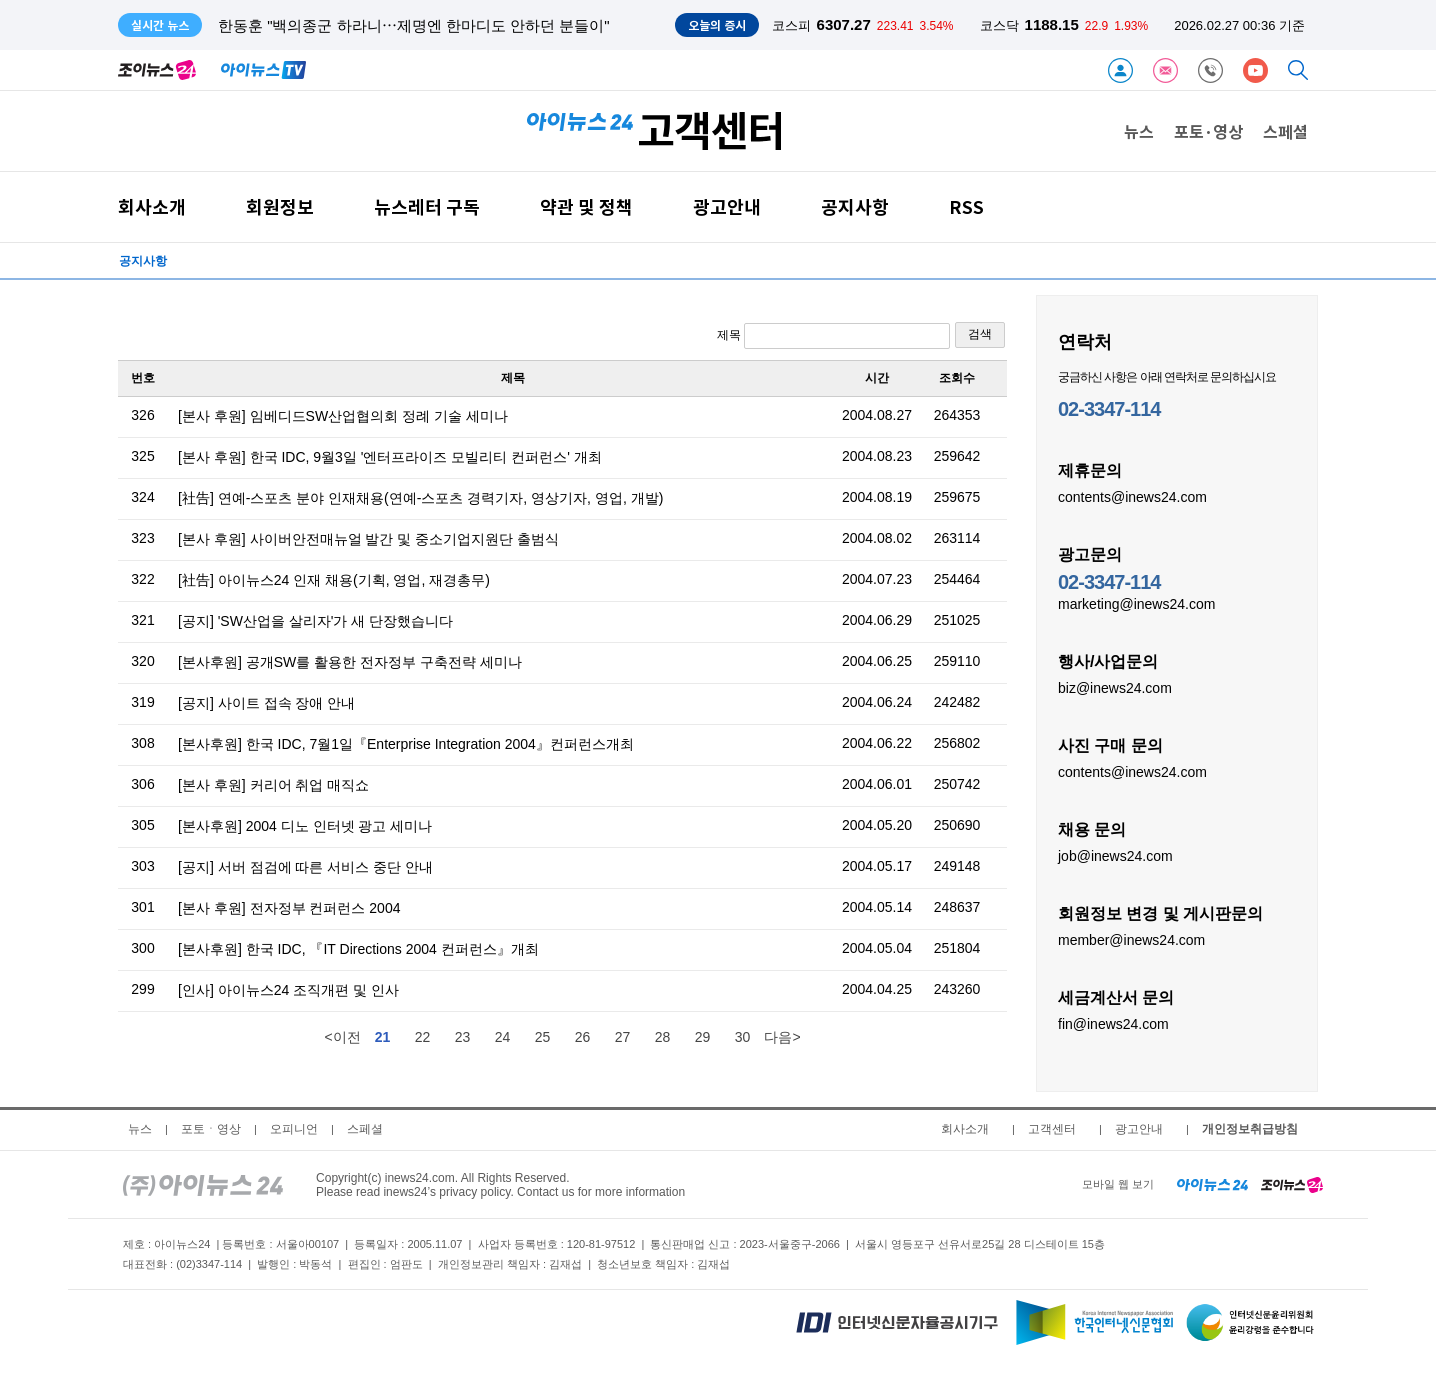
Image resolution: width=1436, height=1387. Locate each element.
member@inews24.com (1131, 939)
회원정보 (280, 206)
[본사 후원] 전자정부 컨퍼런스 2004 (289, 908)
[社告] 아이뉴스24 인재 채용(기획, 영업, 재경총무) (334, 580)
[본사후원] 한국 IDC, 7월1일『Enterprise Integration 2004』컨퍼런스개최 (406, 744)
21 (383, 1037)
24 (503, 1037)
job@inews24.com (1115, 855)
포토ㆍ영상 (211, 1129)
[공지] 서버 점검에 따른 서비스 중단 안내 (305, 867)
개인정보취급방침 (1250, 1129)
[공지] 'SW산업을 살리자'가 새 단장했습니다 (315, 621)
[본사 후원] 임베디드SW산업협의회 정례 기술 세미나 (343, 416)
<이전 (342, 1037)
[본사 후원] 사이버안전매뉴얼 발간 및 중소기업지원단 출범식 (368, 539)
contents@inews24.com (1132, 496)
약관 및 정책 (586, 206)
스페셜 (1285, 131)
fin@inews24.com (1113, 1023)
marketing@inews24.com (1136, 603)
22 (423, 1037)
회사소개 (152, 206)
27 (623, 1037)
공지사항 (855, 206)
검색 (980, 334)
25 (543, 1037)
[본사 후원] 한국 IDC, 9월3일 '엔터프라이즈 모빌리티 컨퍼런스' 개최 (390, 457)
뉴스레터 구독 (427, 206)
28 (663, 1037)
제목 (833, 336)
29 (703, 1037)
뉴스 (1139, 131)
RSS (966, 206)
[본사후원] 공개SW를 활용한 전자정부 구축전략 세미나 (350, 662)
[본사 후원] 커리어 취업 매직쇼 (273, 785)
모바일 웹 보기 (1118, 1184)
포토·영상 (1208, 131)
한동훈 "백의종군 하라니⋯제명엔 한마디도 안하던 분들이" (414, 25)
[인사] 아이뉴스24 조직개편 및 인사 (288, 990)
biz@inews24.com (1115, 687)
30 (743, 1037)
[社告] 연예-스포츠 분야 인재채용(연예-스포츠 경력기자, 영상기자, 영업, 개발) (420, 498)
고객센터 (1052, 1129)
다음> (782, 1037)
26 (583, 1037)
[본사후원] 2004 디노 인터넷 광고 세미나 (305, 826)
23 (463, 1037)
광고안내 (727, 206)
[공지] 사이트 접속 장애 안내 (266, 703)
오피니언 (294, 1129)
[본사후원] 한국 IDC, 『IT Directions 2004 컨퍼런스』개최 (358, 949)
